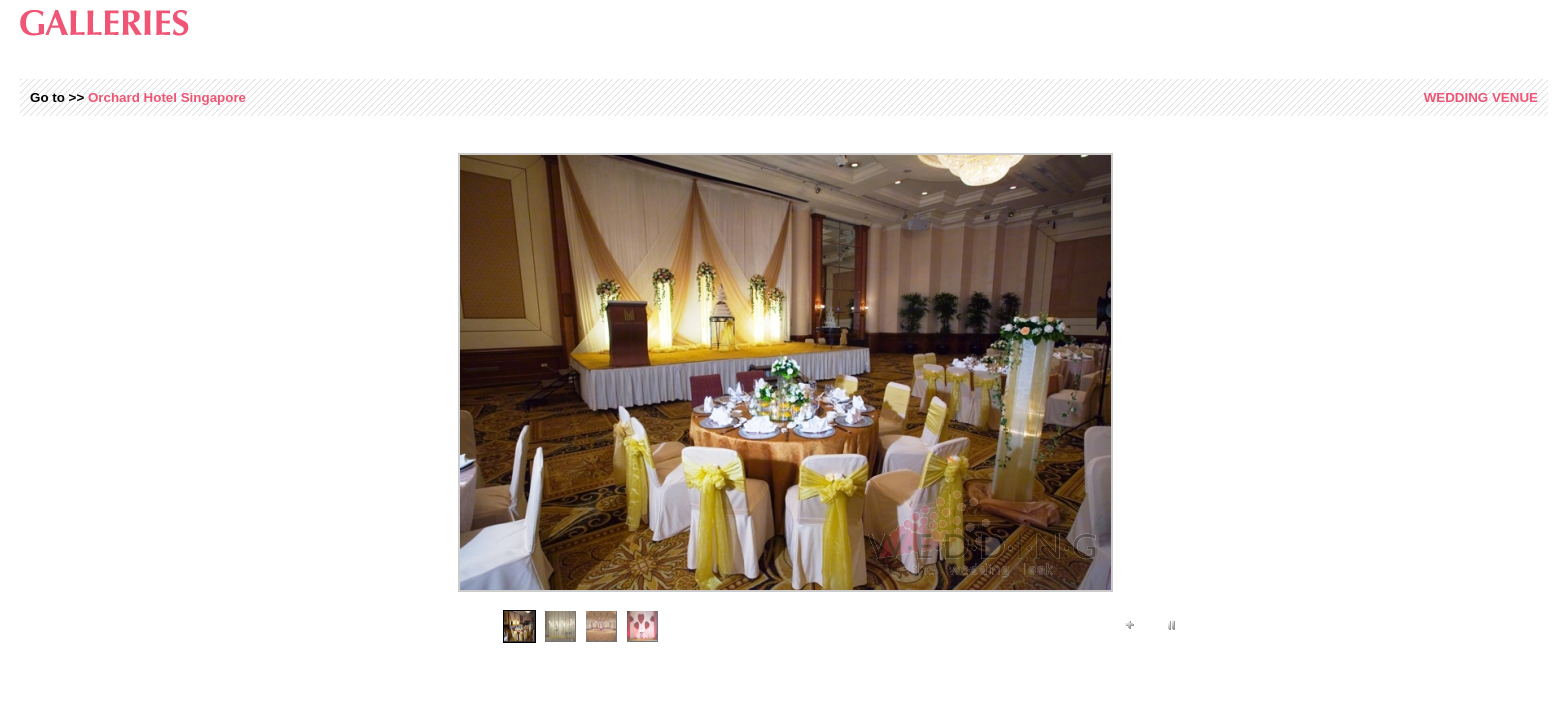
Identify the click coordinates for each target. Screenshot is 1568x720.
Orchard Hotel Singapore (167, 97)
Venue (1481, 97)
